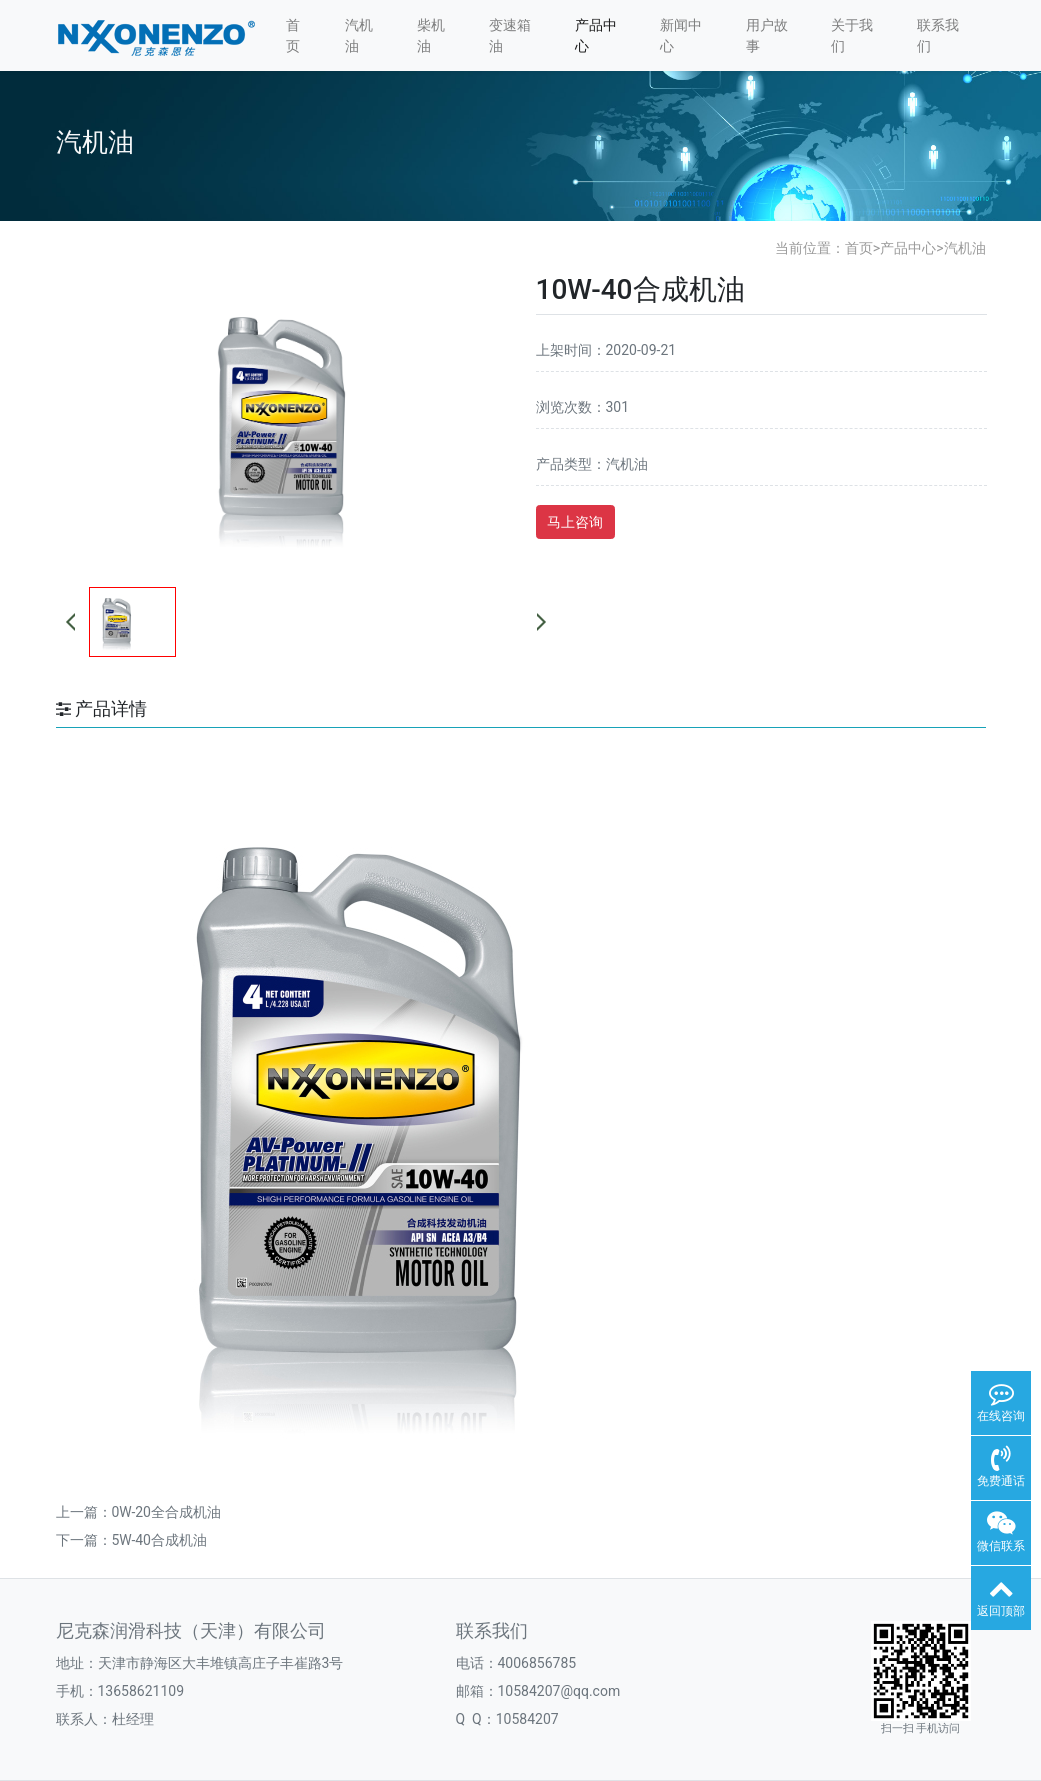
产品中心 (596, 35)
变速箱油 (510, 35)
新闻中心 (681, 35)
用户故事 (767, 35)
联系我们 (938, 35)
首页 (293, 35)
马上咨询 (575, 522)
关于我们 (852, 35)
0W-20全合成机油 (166, 1512)
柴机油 (431, 35)
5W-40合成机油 (159, 1540)
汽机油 (359, 35)
